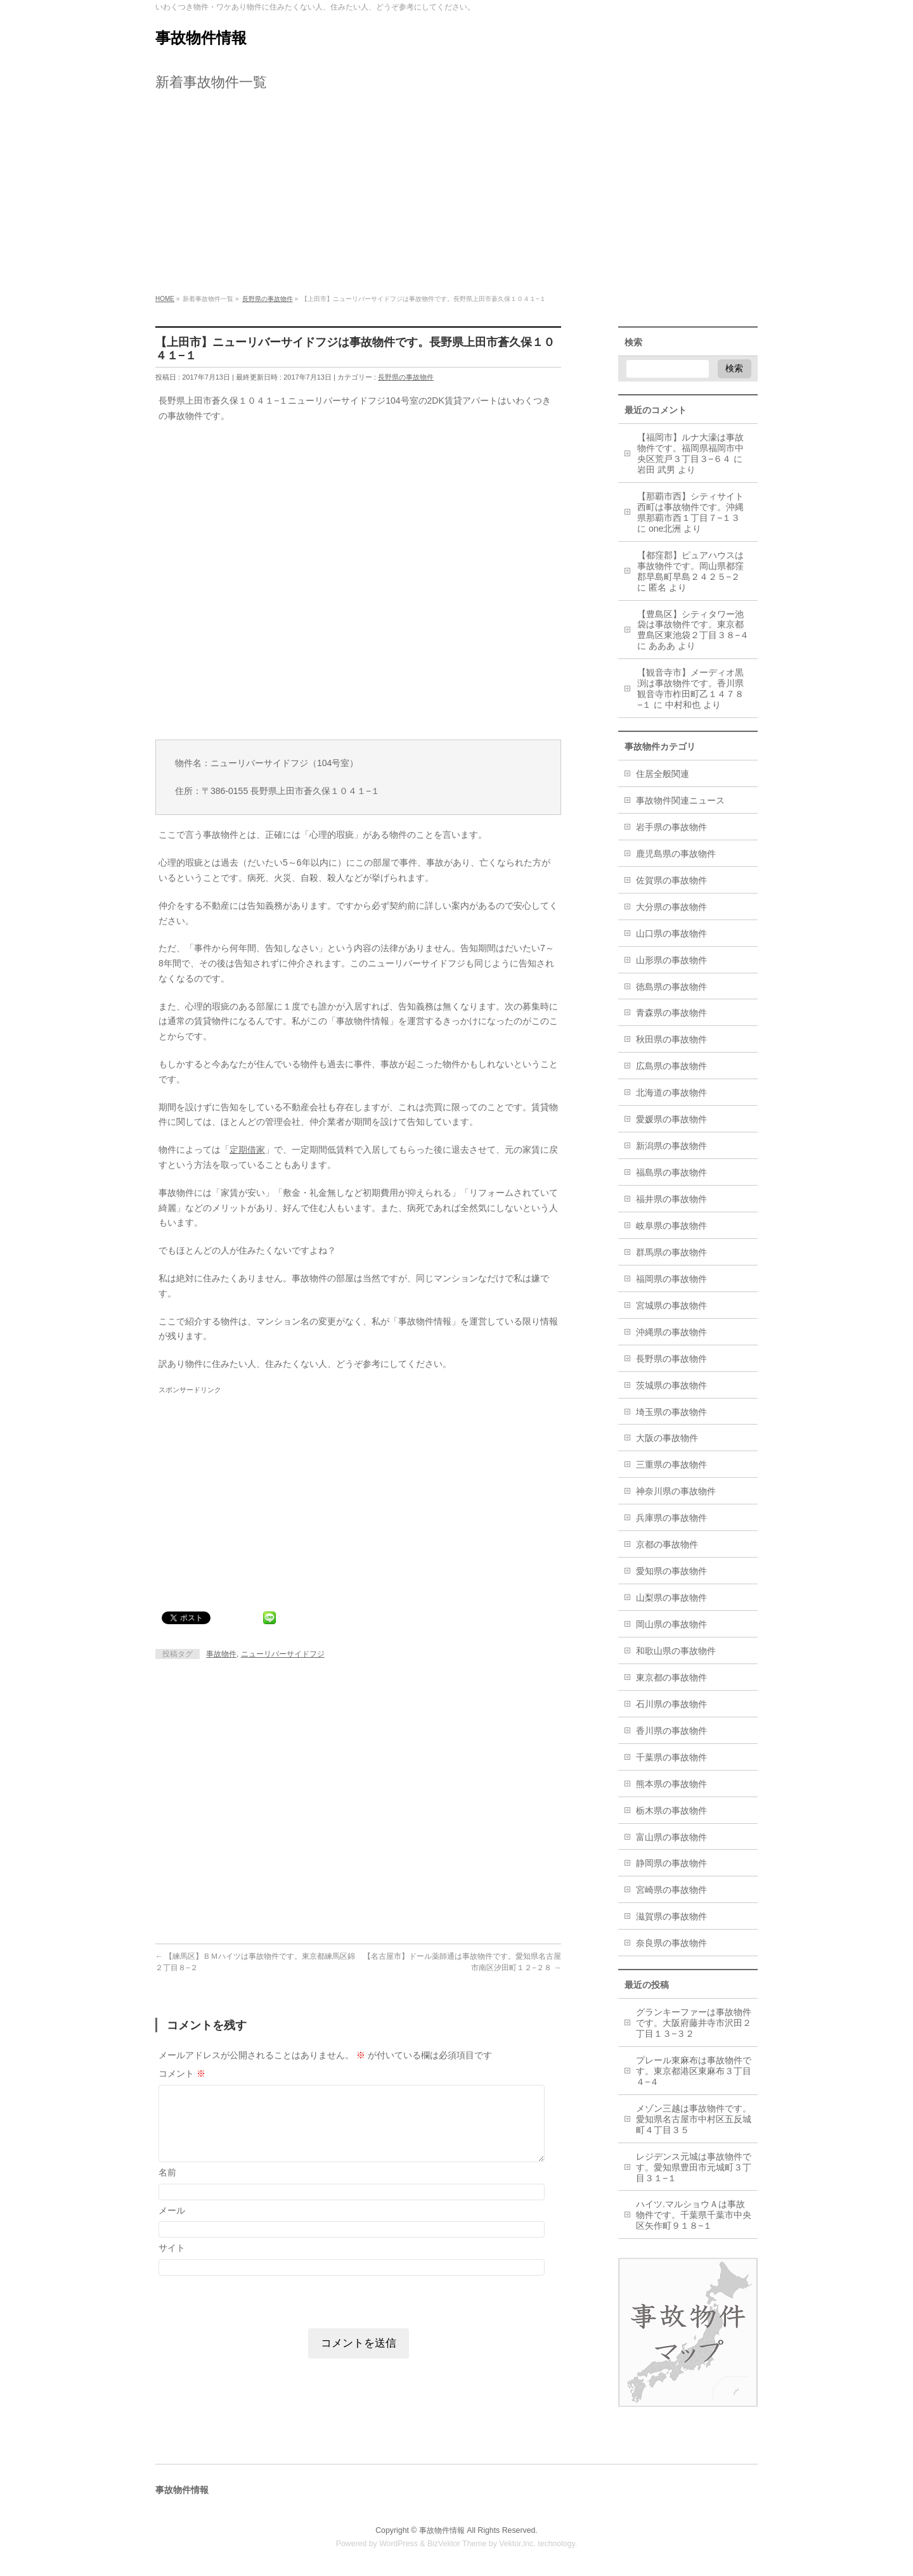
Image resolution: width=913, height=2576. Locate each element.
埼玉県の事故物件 (671, 1412)
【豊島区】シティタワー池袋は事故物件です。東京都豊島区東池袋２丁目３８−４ (693, 625)
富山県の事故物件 (671, 1837)
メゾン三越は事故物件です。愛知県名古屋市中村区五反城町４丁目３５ (693, 2119)
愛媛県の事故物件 (671, 1119)
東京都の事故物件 (671, 1677)
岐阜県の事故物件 (671, 1226)
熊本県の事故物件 (671, 1784)
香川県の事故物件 (671, 1731)
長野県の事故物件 (406, 377)
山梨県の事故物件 (671, 1597)
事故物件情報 (201, 37)
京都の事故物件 (667, 1544)
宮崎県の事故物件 (671, 1890)
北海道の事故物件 (671, 1092)
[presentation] (242, 2301)
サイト (172, 2248)
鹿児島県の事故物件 (676, 854)
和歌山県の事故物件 (676, 1651)
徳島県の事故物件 (671, 987)
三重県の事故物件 (671, 1464)
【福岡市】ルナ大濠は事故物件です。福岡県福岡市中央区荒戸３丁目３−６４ (690, 448)
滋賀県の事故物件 (671, 1916)
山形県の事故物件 (671, 960)
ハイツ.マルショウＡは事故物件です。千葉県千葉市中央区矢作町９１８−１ (693, 2215)
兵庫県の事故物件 (671, 1518)
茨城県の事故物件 (671, 1385)
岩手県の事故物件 (671, 827)
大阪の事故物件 (667, 1438)
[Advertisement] (456, 196)
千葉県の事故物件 (671, 1757)
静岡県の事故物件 (671, 1863)
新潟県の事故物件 (671, 1146)
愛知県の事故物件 (671, 1571)
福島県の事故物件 (671, 1172)
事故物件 (221, 1654)
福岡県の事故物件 (671, 1279)
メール (172, 2210)
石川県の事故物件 (671, 1704)
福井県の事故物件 (671, 1199)
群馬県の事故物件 (671, 1252)
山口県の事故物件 (671, 933)
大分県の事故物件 (671, 907)
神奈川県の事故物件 (676, 1491)
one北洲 (665, 528)
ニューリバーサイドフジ (283, 1654)
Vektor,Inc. (517, 2543)
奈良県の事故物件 (671, 1943)
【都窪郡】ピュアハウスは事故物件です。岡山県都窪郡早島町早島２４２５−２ (690, 566)
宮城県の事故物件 (671, 1305)
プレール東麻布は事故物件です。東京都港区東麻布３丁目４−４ (693, 2071)
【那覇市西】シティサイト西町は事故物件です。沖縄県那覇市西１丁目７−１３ (690, 507)
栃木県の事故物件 (671, 1810)
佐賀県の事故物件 (671, 880)
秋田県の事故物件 (671, 1039)
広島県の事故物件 (671, 1066)
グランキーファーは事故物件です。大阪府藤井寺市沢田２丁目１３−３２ (693, 2023)
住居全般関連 (662, 774)
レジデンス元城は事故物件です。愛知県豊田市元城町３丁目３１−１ (693, 2167)
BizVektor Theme (457, 2543)
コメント (182, 2073)
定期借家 (247, 1149)
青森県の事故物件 (671, 1013)
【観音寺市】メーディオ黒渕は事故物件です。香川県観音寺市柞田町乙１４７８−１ (690, 688)
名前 (167, 2172)
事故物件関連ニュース (680, 800)
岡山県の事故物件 (671, 1624)
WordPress (398, 2543)
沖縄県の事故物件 (671, 1332)
